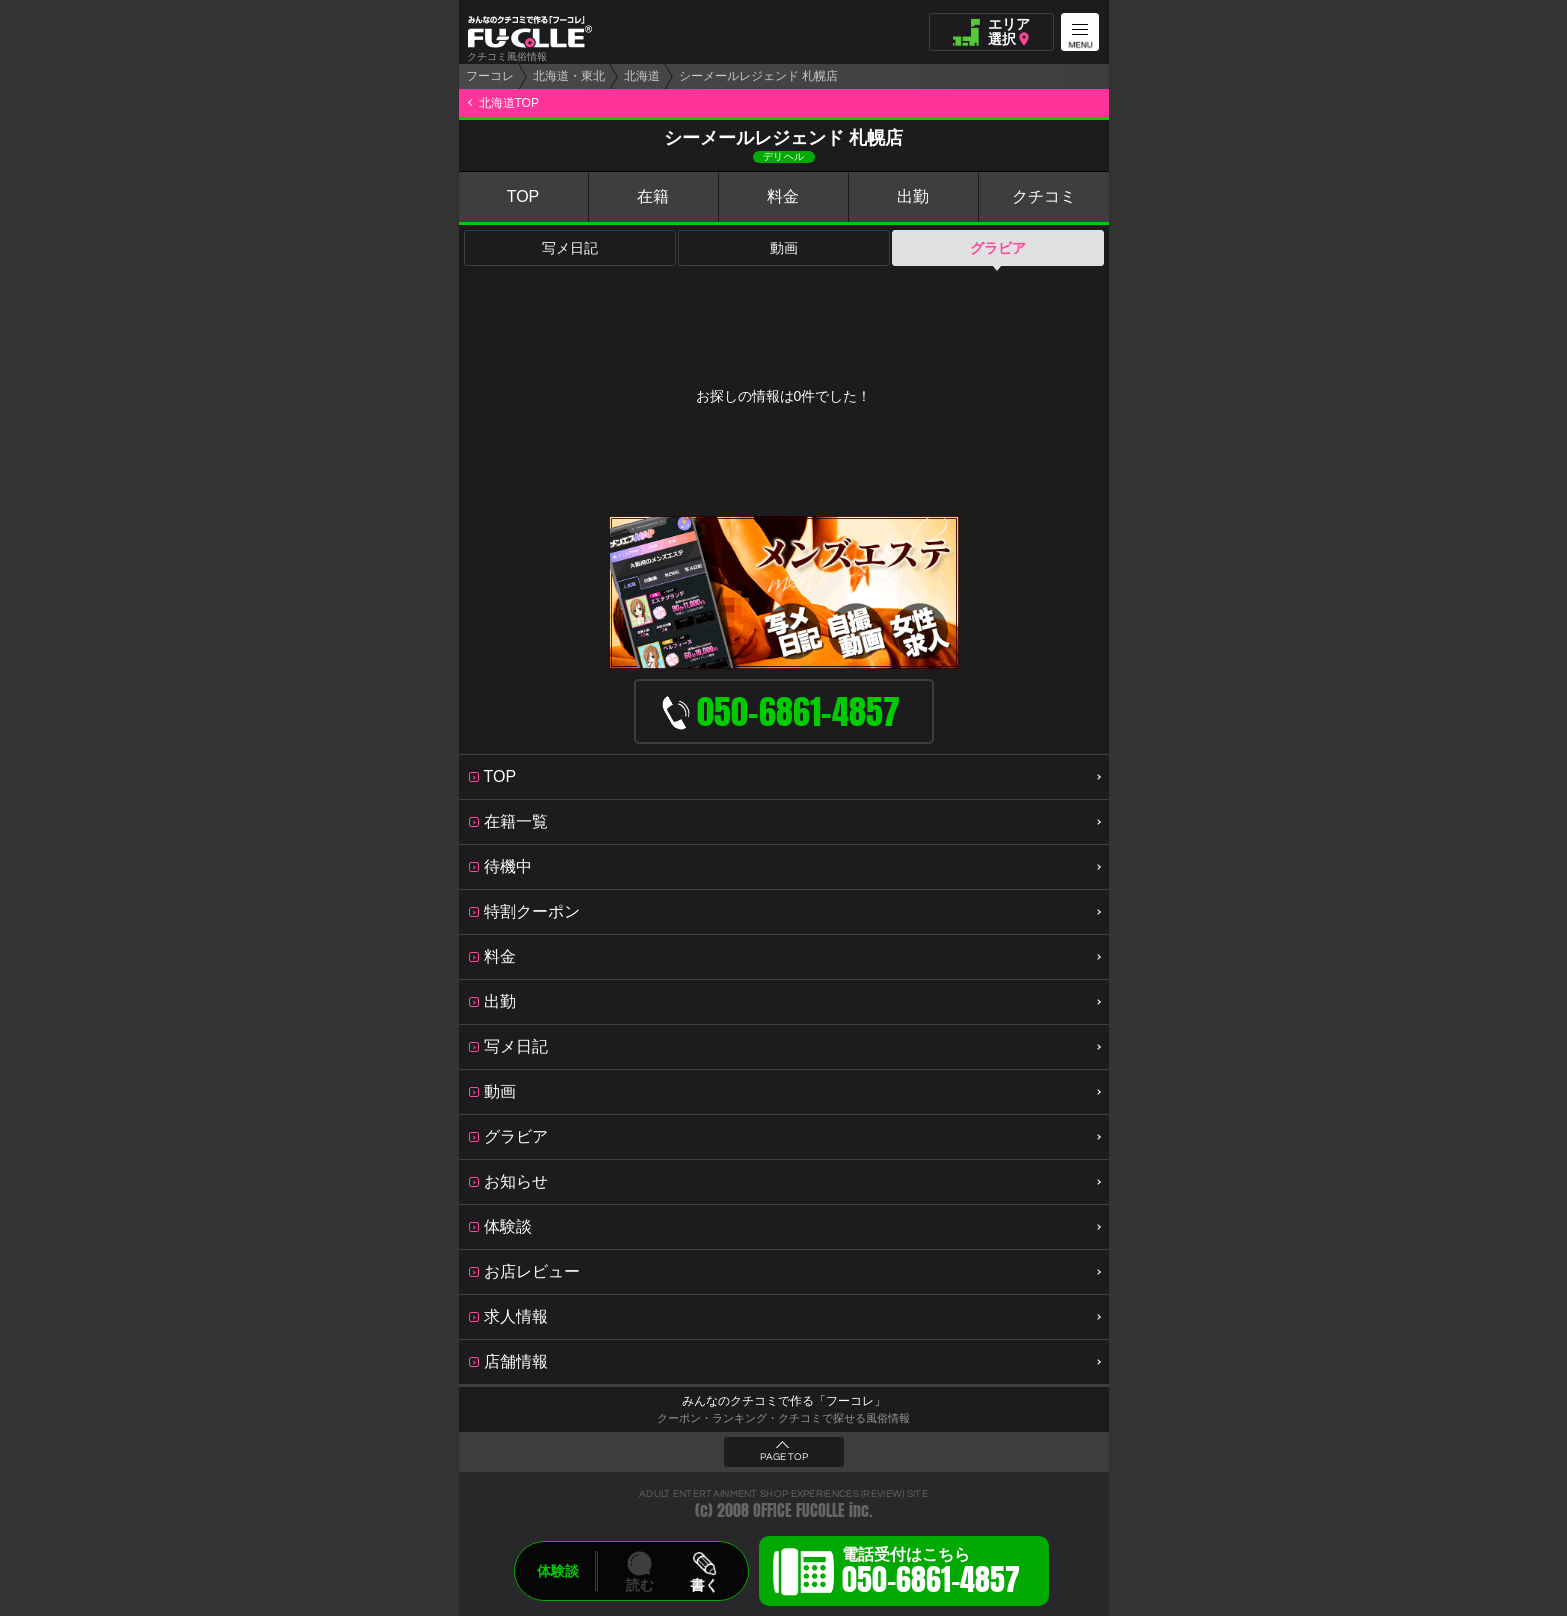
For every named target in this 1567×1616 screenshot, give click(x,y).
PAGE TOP (784, 1457)
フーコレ (490, 76)
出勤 (913, 196)
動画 (784, 248)
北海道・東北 (569, 76)
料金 (783, 196)
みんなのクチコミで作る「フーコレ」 (784, 1401)
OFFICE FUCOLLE (799, 1510)
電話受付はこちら (931, 1574)
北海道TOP (509, 103)
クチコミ (1044, 196)
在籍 (653, 196)
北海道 (642, 76)
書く (704, 1585)
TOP (523, 196)
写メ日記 (570, 248)
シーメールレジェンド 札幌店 (758, 76)
